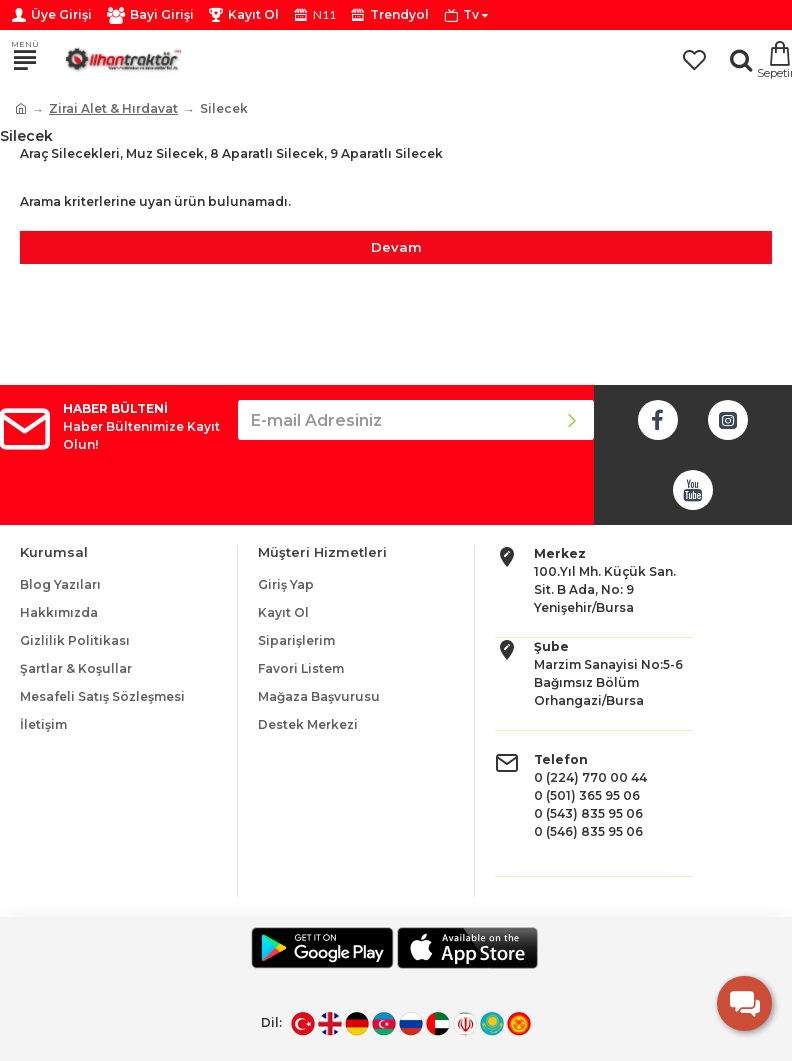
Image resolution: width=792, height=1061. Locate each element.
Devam (396, 247)
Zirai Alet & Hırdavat (113, 108)
